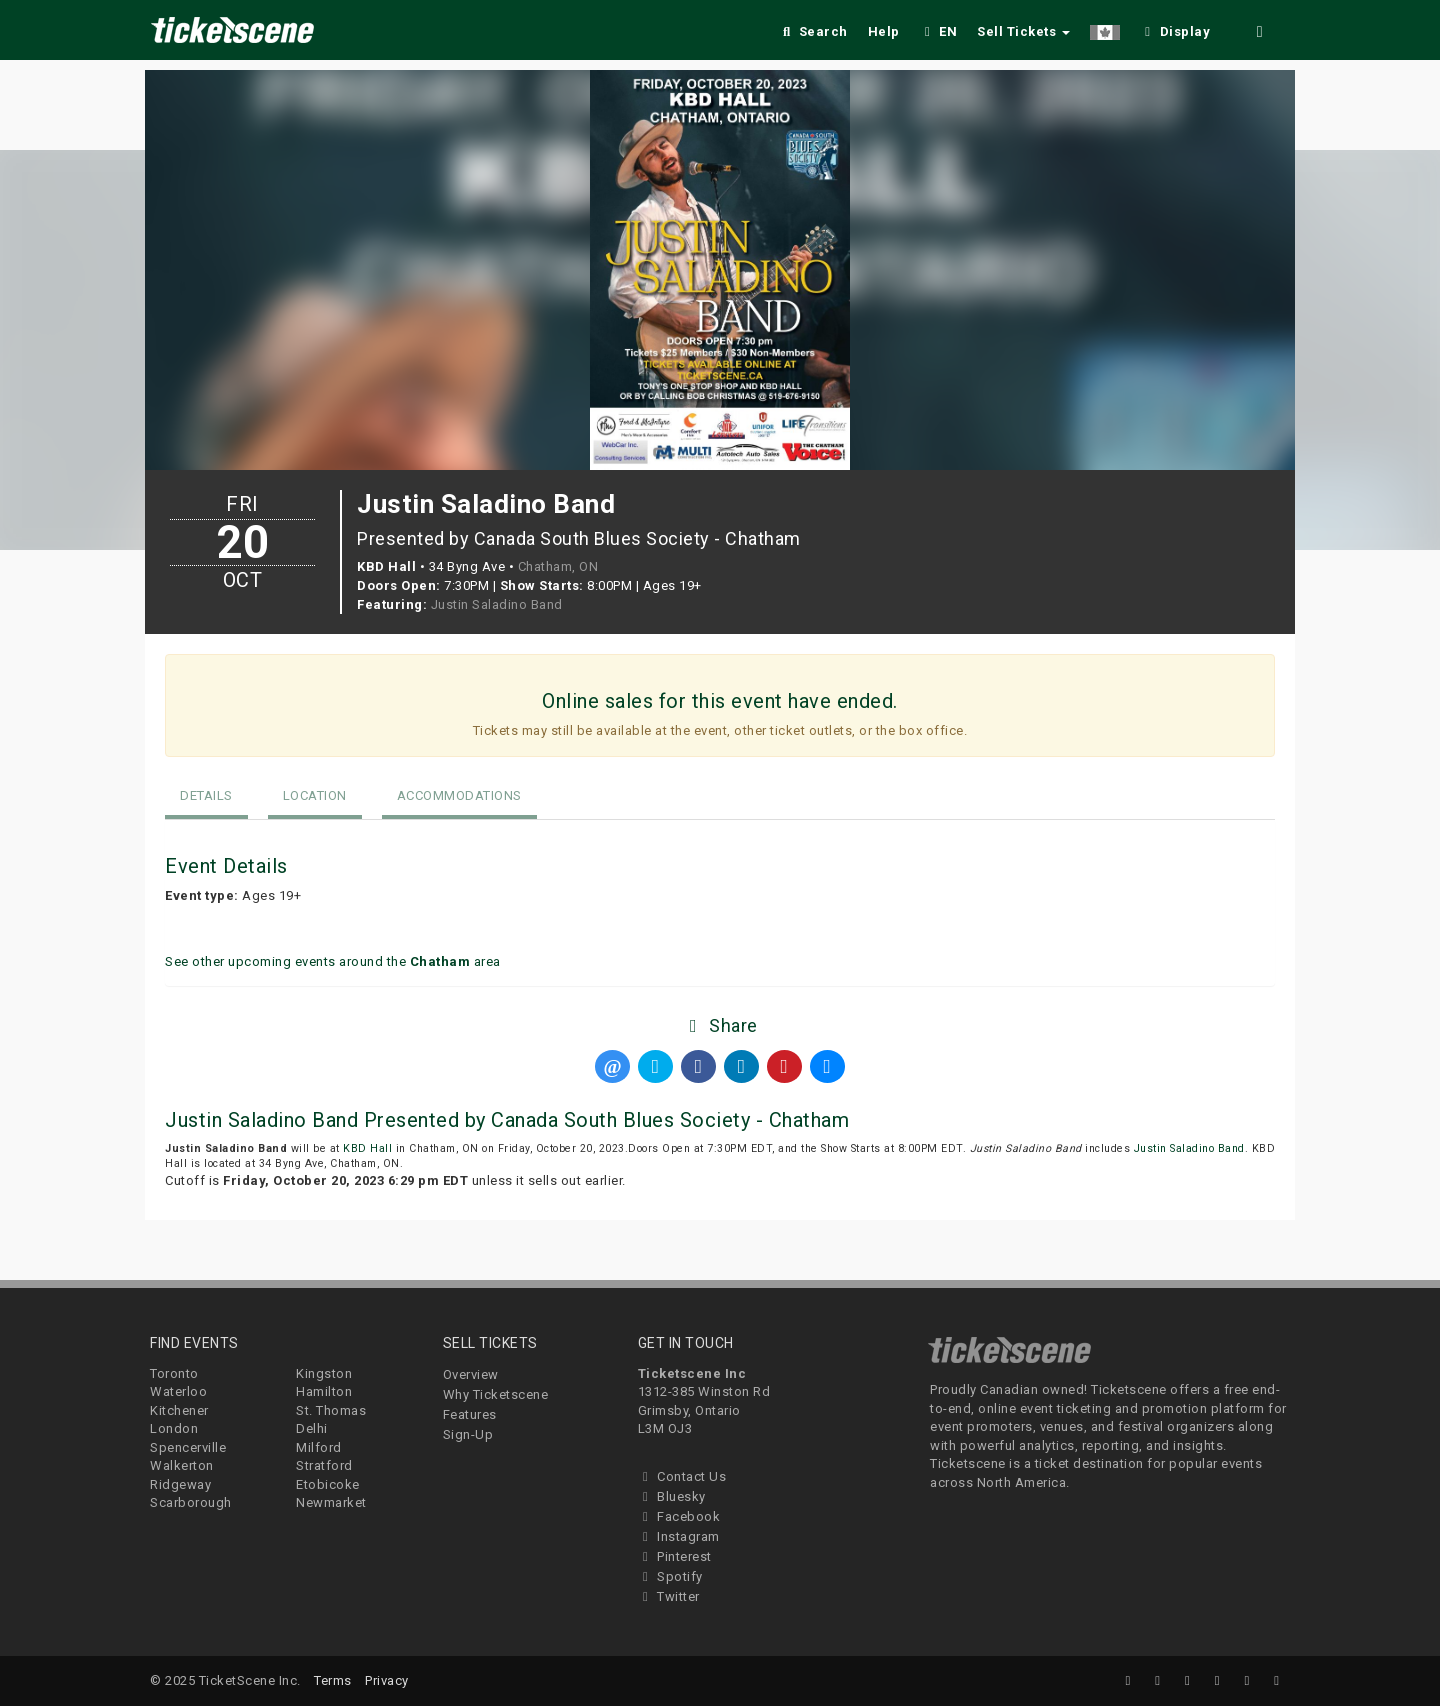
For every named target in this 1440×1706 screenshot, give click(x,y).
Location (315, 795)
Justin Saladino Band (497, 604)
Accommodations (459, 795)
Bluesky (672, 1496)
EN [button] (939, 31)
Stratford (324, 1465)
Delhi (312, 1428)
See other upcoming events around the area (333, 961)
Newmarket (331, 1502)
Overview (471, 1374)
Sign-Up (468, 1434)
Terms (333, 1680)
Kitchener (179, 1410)
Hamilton (324, 1391)
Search (813, 31)
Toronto (174, 1373)
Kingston (324, 1373)
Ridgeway (180, 1484)
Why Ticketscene (496, 1394)
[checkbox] (1175, 28)
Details (206, 795)
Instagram (679, 1536)
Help (884, 31)
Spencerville (188, 1447)
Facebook (679, 1516)
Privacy (387, 1680)
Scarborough (191, 1502)
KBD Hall (367, 1148)
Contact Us (682, 1476)
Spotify (670, 1576)
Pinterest (675, 1556)
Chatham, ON (558, 566)
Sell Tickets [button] (1023, 31)
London (174, 1428)
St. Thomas (331, 1410)
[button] (1105, 28)
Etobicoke (328, 1484)
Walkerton (182, 1465)
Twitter (669, 1596)
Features (470, 1414)
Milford (319, 1447)
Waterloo (178, 1391)
